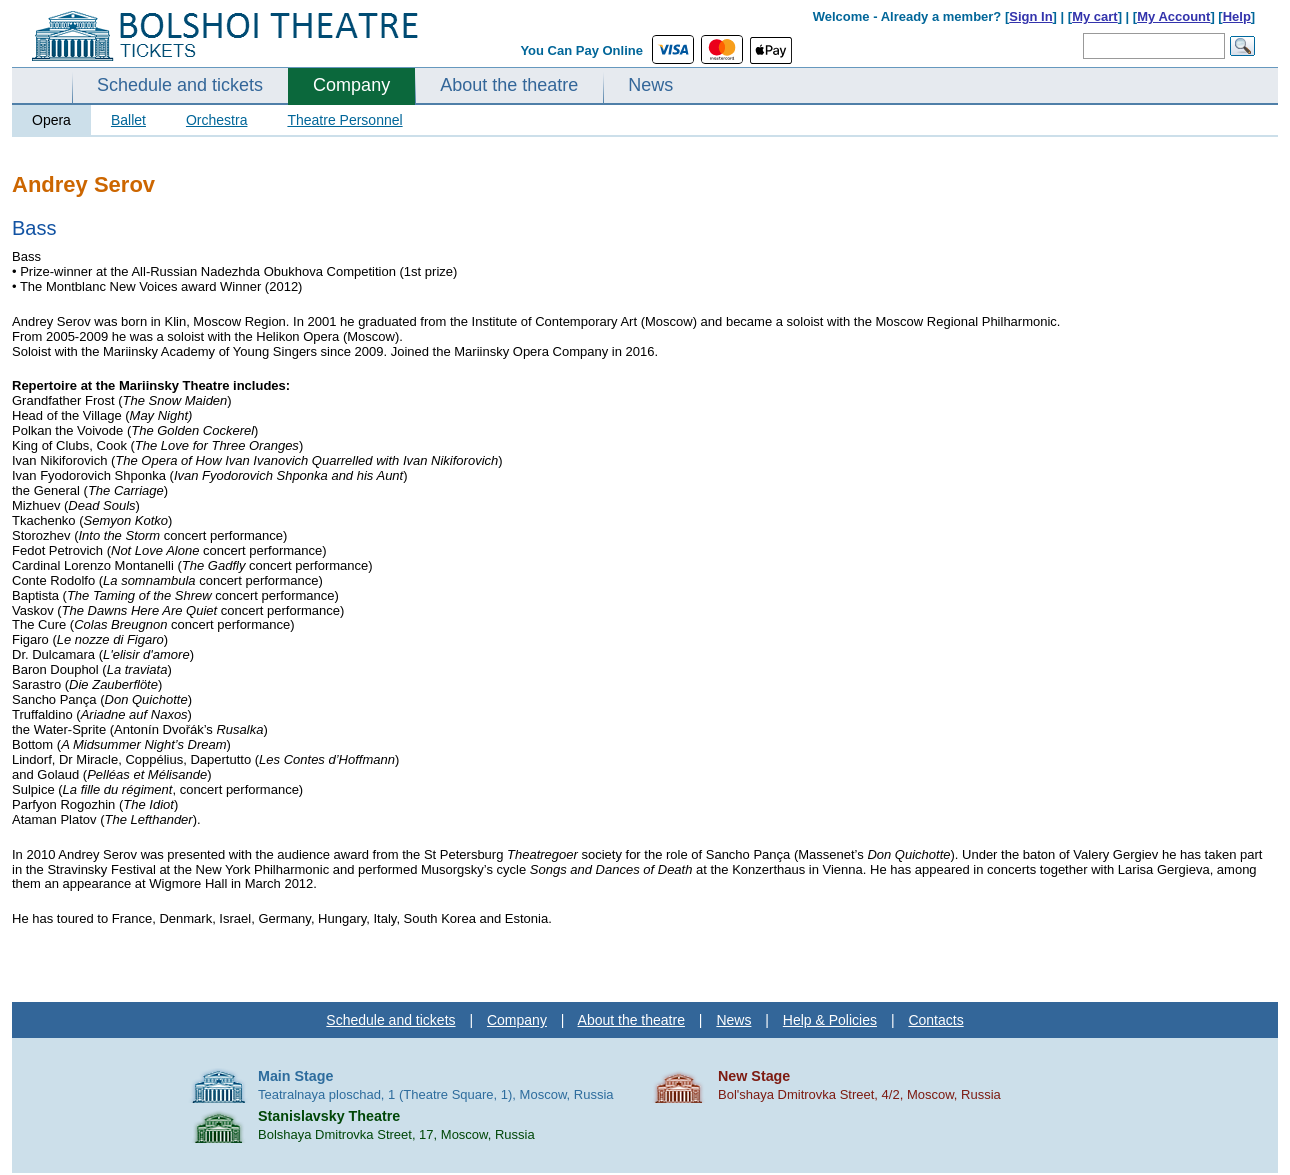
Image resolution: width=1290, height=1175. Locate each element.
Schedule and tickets (180, 85)
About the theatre (509, 85)
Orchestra (216, 120)
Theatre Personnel (344, 120)
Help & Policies (830, 1020)
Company (351, 85)
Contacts (935, 1020)
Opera (51, 120)
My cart (1095, 16)
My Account (1173, 16)
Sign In (1030, 16)
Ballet (128, 120)
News (650, 85)
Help (1237, 16)
